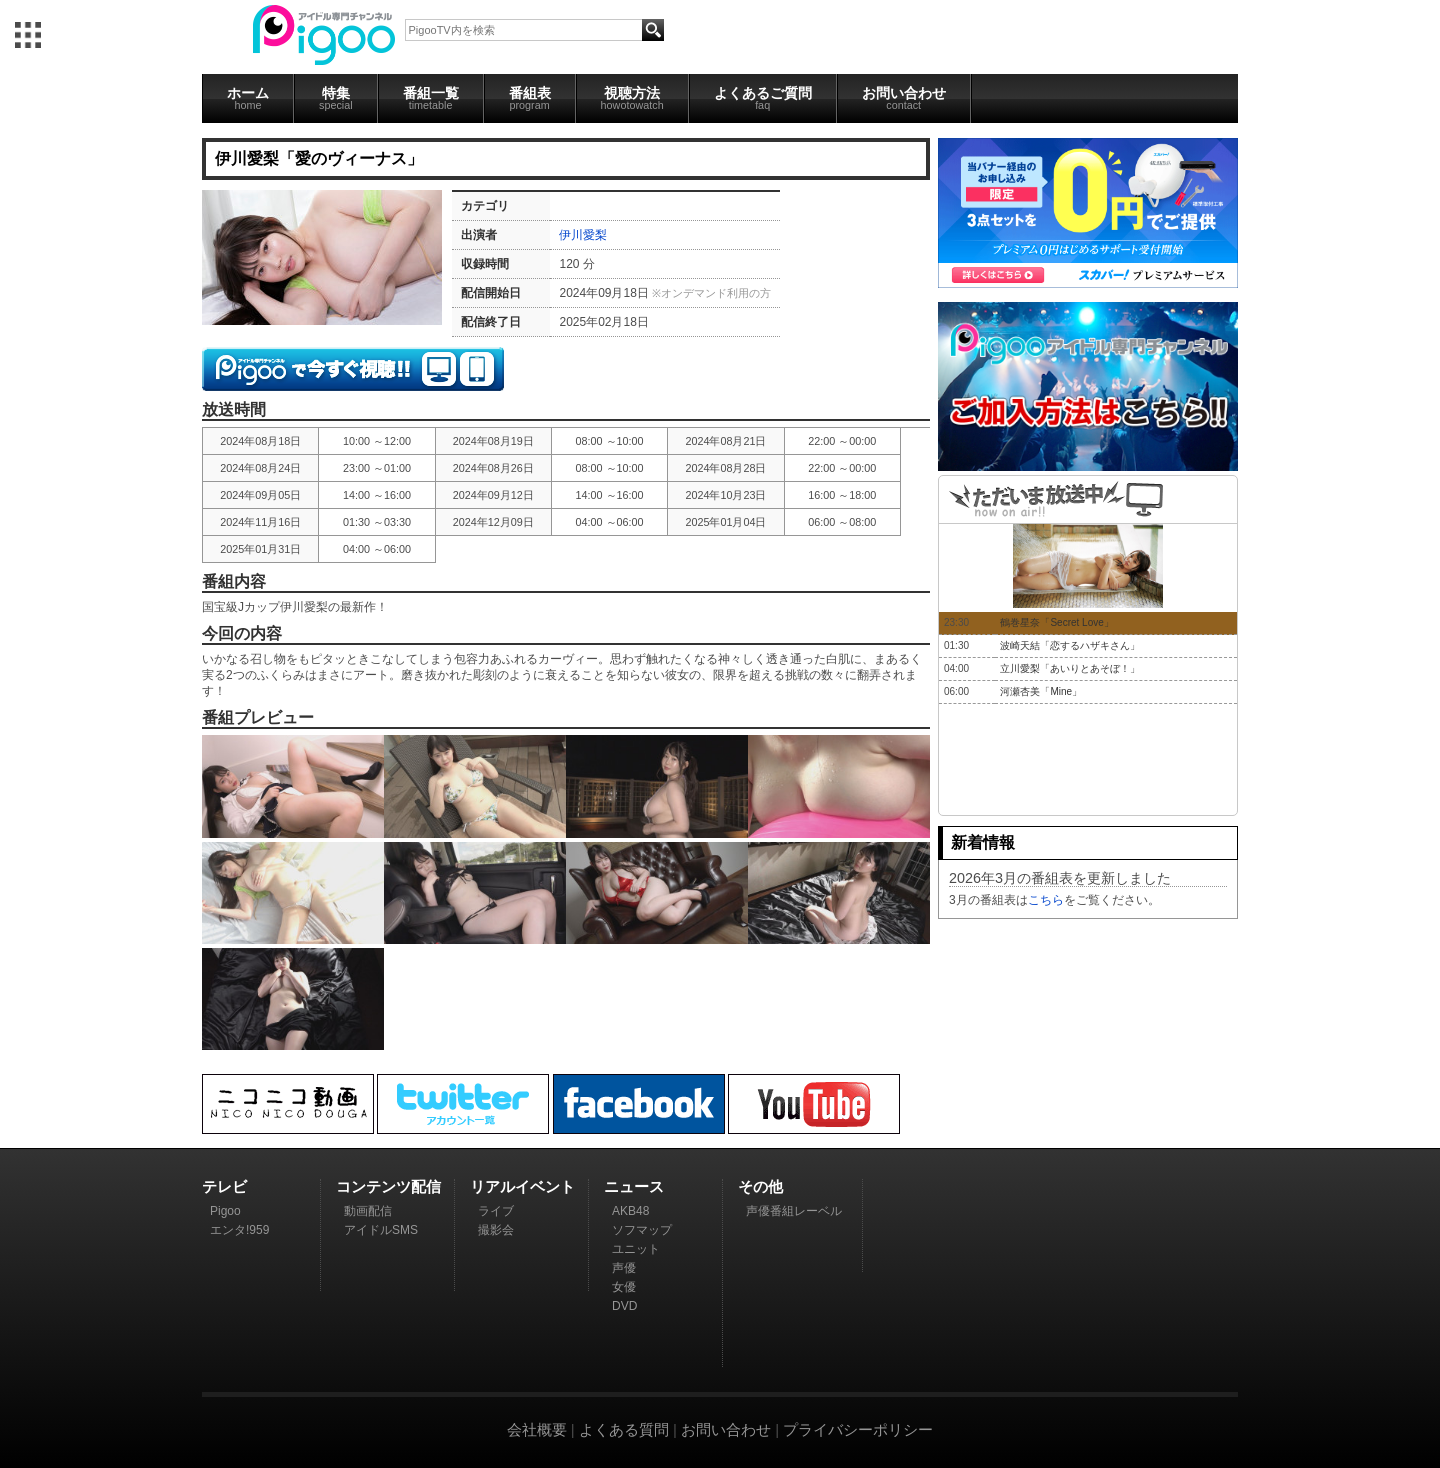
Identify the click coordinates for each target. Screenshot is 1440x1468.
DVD (624, 1306)
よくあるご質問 (763, 98)
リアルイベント (522, 1186)
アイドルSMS (381, 1230)
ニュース (634, 1186)
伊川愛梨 (583, 235)
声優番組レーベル (794, 1211)
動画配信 (368, 1211)
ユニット (636, 1249)
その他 (760, 1186)
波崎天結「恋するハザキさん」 (1070, 645)
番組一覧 (431, 98)
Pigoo (225, 1211)
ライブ (496, 1211)
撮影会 (496, 1230)
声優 (624, 1268)
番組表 (530, 98)
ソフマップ (642, 1230)
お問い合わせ (904, 98)
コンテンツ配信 (388, 1186)
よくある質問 (624, 1429)
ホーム (248, 98)
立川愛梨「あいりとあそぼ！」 (1070, 668)
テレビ (224, 1186)
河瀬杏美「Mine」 (1041, 691)
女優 (624, 1287)
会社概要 (537, 1429)
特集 (336, 98)
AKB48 (630, 1211)
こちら (1046, 900)
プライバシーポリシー (858, 1429)
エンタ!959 (239, 1230)
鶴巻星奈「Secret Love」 (1056, 622)
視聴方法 (632, 98)
